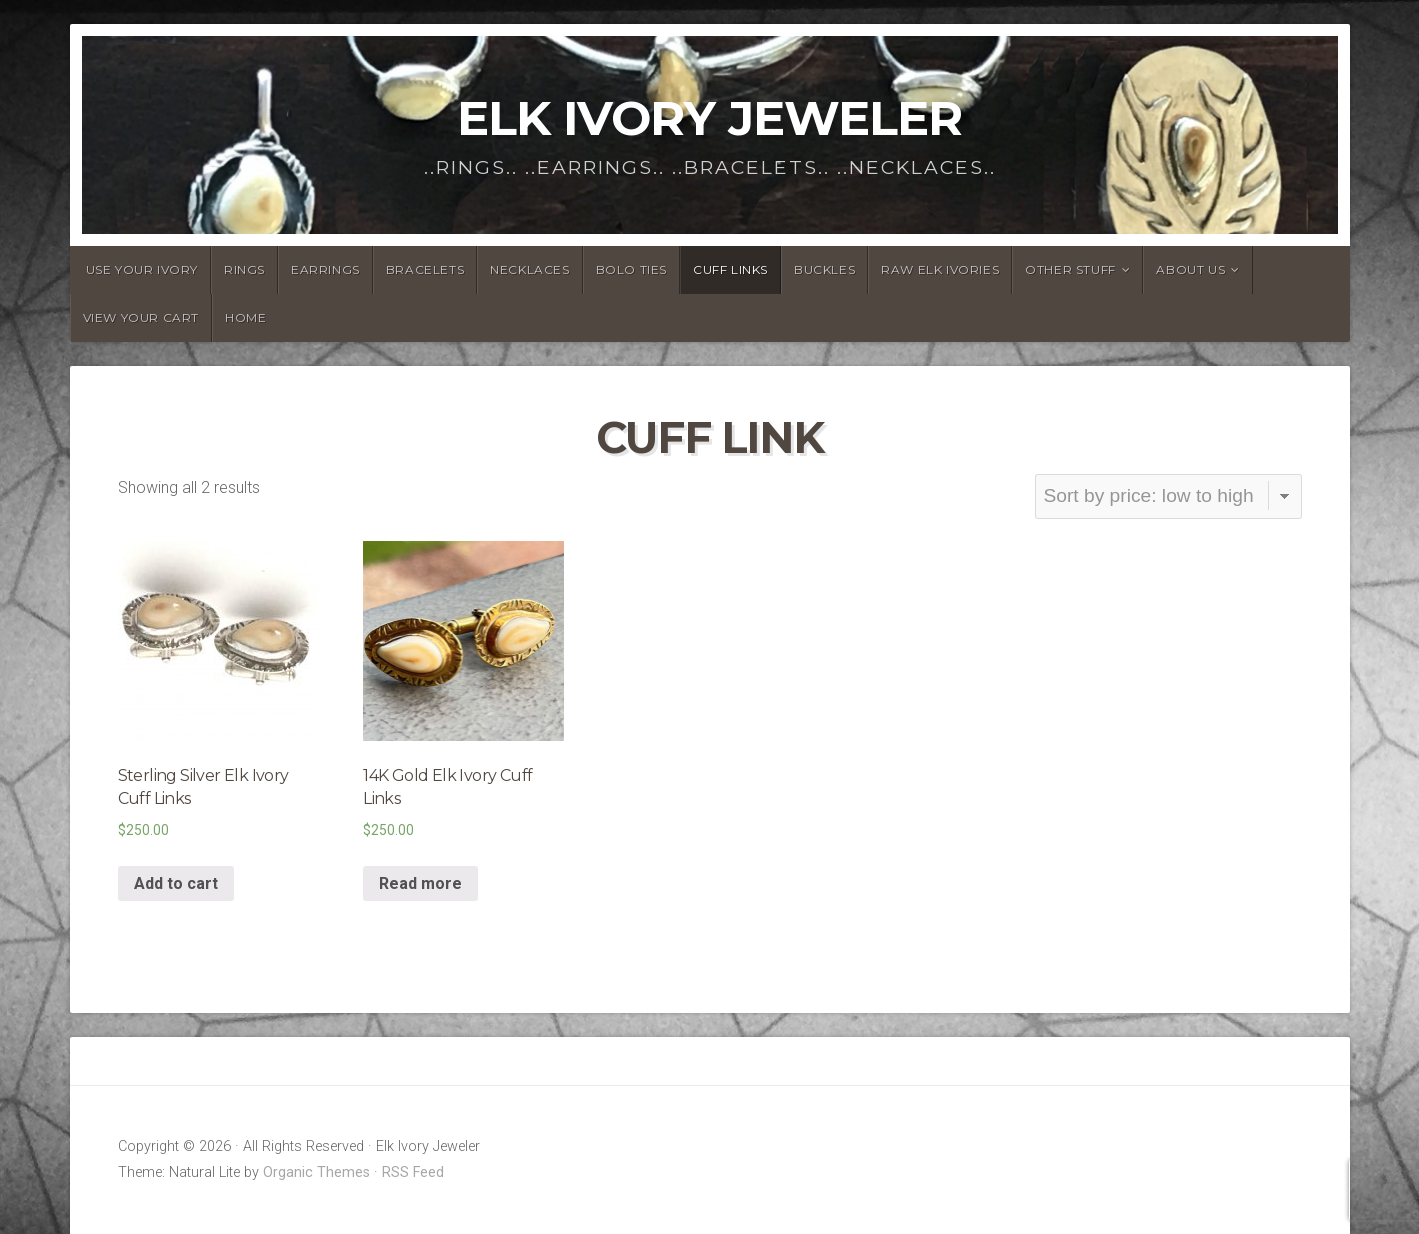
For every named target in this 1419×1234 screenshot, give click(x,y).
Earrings (325, 269)
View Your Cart (141, 317)
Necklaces (529, 269)
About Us (1190, 269)
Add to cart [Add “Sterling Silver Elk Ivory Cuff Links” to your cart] (176, 883)
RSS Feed (413, 1172)
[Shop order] (1168, 496)
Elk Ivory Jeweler (709, 118)
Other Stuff (1070, 269)
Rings (244, 269)
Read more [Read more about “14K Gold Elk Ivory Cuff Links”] (420, 883)
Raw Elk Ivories (940, 269)
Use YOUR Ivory (142, 269)
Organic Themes (316, 1172)
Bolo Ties (631, 269)
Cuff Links (730, 269)
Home (245, 317)
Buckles (824, 269)
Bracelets (425, 269)
